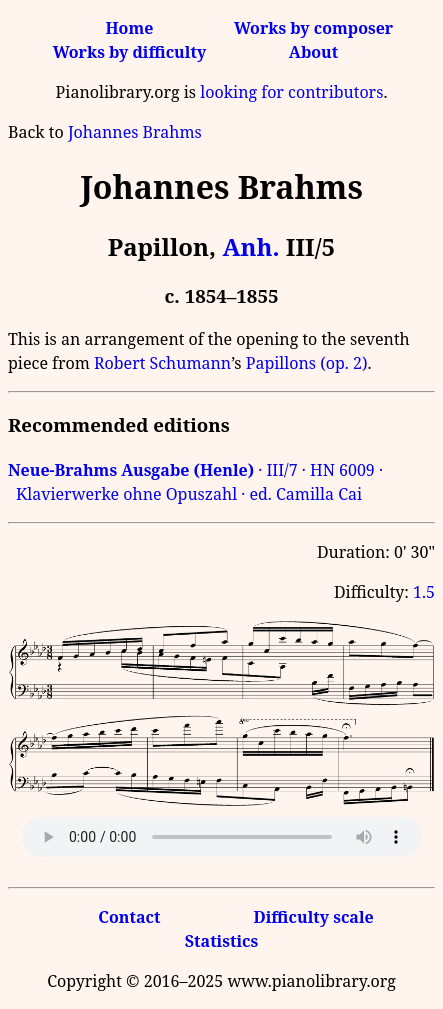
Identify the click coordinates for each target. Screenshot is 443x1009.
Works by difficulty (130, 52)
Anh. (250, 246)
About (313, 52)
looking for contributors (291, 92)
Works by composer (313, 28)
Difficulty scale (313, 917)
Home (129, 28)
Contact (129, 917)
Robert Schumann (162, 363)
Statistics (221, 941)
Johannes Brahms (135, 132)
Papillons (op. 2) (307, 363)
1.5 (424, 592)
